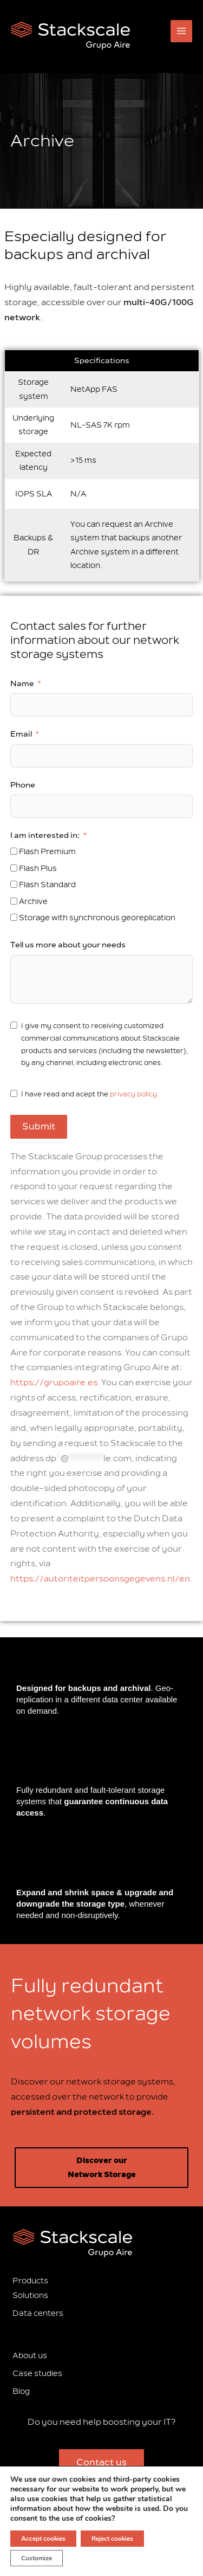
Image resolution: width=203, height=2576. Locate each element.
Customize (36, 2558)
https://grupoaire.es (53, 1382)
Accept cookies (43, 2538)
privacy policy (133, 1094)
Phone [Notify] (22, 785)
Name (22, 683)
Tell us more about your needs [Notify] (68, 945)
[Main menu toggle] (182, 31)
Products (30, 2281)
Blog (21, 2391)
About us (29, 2355)
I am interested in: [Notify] (45, 835)
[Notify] (13, 851)
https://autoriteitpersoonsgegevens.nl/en (100, 1579)
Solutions (30, 2295)
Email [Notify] (21, 734)
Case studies (37, 2373)
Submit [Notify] (38, 1126)
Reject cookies (112, 2538)
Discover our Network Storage (102, 2167)
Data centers (37, 2313)
